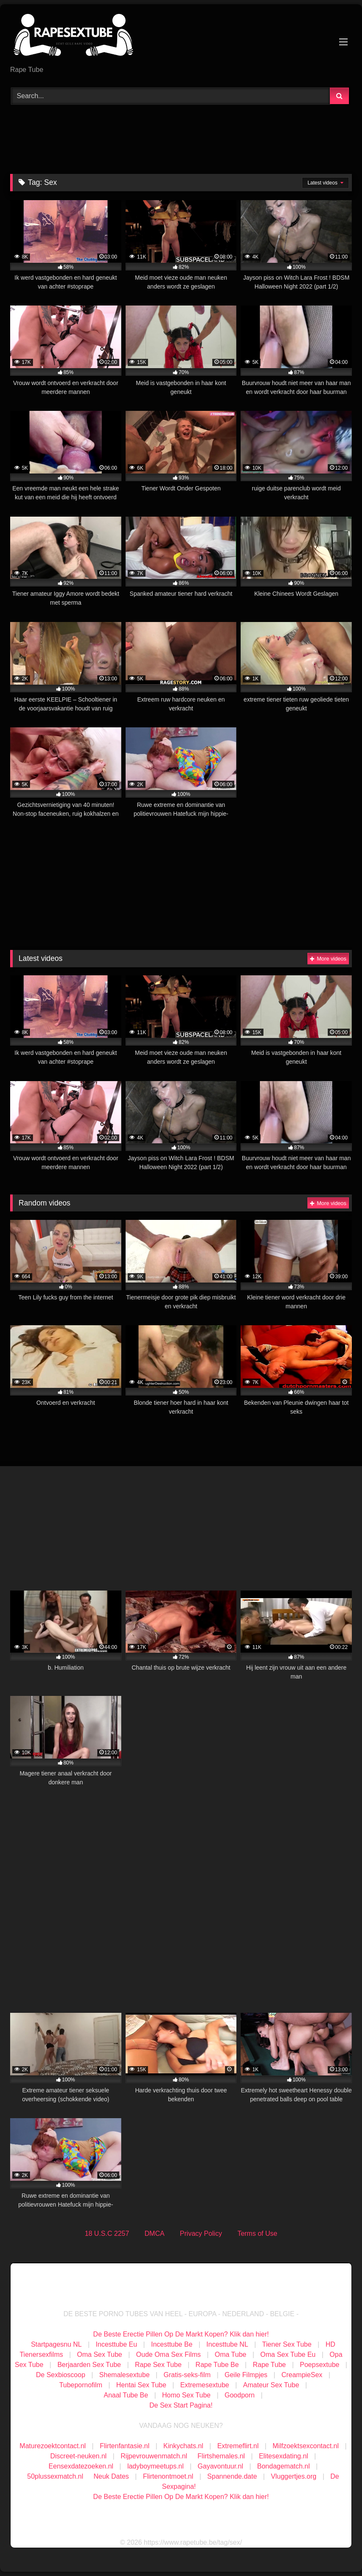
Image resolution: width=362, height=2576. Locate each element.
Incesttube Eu (116, 2344)
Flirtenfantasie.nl (124, 2445)
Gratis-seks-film (187, 2374)
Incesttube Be (171, 2344)
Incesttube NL (227, 2344)
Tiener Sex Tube (287, 2344)
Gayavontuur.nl (220, 2466)
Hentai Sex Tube (141, 2385)
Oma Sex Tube (99, 2354)
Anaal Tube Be (127, 2395)
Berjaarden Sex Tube (89, 2364)
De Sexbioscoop (60, 2374)
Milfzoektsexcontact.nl (306, 2445)
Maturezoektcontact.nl (52, 2445)
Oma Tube (231, 2354)
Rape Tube (269, 2364)
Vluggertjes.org (294, 2476)
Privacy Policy (201, 2233)
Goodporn (240, 2395)
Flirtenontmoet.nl (168, 2476)
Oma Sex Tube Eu (288, 2354)
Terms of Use (257, 2233)
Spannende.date (232, 2476)
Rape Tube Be (217, 2364)
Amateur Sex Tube (271, 2385)
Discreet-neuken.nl (78, 2456)
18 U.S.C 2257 (107, 2233)
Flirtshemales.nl (221, 2456)
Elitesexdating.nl (283, 2456)
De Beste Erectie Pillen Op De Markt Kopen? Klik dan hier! (181, 2334)
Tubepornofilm (80, 2385)
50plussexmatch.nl (55, 2476)
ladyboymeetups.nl (155, 2466)
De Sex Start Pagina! (180, 2405)
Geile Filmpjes (246, 2374)
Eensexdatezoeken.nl (81, 2466)
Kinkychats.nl (183, 2445)
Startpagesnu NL (56, 2344)
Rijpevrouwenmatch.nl (154, 2456)
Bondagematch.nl (283, 2466)
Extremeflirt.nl (238, 2445)
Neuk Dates (111, 2476)
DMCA (155, 2233)
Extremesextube (204, 2385)
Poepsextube (319, 2364)
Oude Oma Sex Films (168, 2354)
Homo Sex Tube (186, 2395)
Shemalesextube (124, 2374)
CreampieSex (301, 2374)
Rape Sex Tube (158, 2364)
